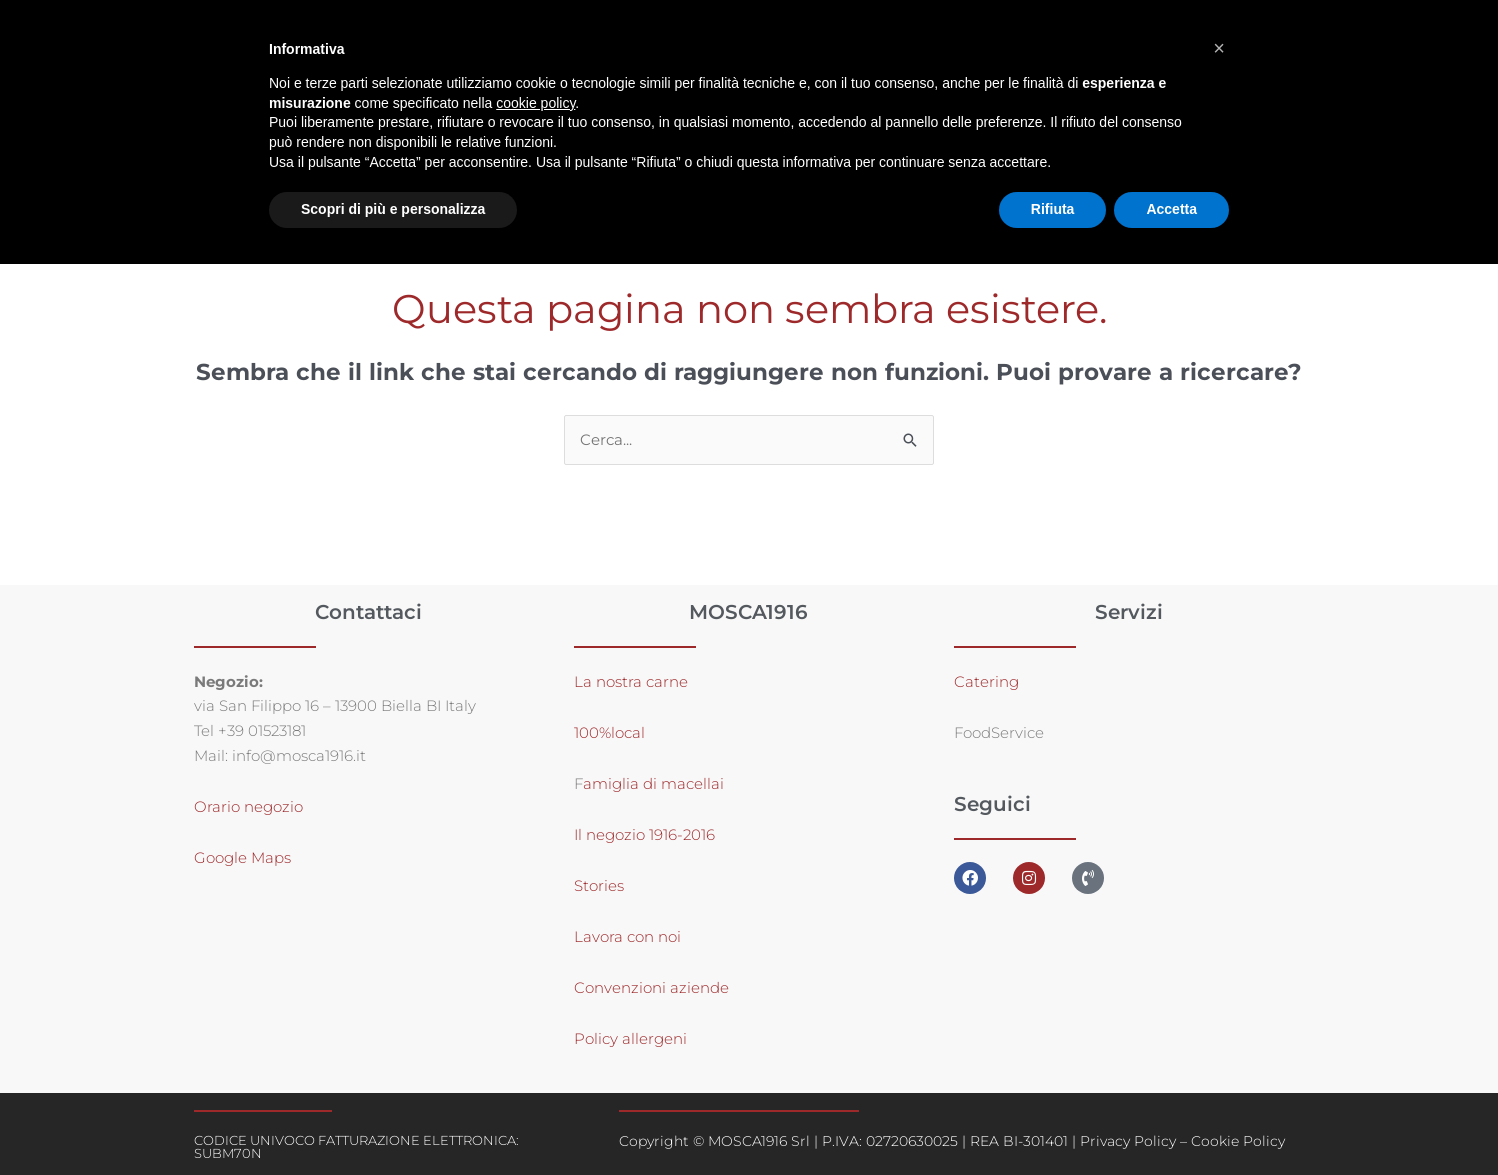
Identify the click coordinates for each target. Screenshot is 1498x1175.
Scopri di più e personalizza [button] (393, 209)
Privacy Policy (1128, 1141)
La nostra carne (633, 681)
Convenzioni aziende (651, 987)
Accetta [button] (1171, 209)
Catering (986, 681)
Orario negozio (248, 807)
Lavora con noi (627, 936)
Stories (599, 885)
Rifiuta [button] (1053, 209)
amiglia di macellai (653, 783)
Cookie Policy (1238, 1141)
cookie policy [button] (535, 103)
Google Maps (242, 858)
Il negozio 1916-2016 (644, 834)
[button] (1219, 48)
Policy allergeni (630, 1038)
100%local (609, 732)
